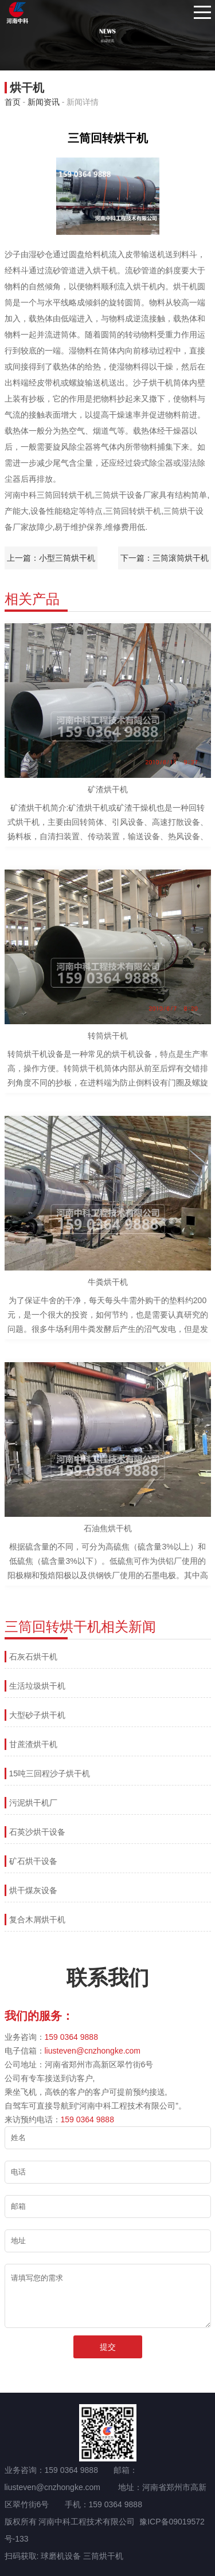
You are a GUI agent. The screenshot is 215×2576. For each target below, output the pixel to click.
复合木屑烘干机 (37, 1919)
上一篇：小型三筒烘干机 (51, 558)
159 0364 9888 (71, 2037)
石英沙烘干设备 (37, 1831)
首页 (13, 102)
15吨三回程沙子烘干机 (50, 1773)
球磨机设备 (61, 2556)
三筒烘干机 (103, 2556)
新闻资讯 (44, 102)
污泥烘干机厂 (33, 1802)
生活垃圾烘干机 (37, 1685)
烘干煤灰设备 (33, 1890)
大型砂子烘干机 (37, 1715)
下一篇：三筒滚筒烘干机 (164, 558)
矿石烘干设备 (33, 1861)
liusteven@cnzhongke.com (93, 2050)
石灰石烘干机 (33, 1656)
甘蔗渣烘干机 (33, 1744)
